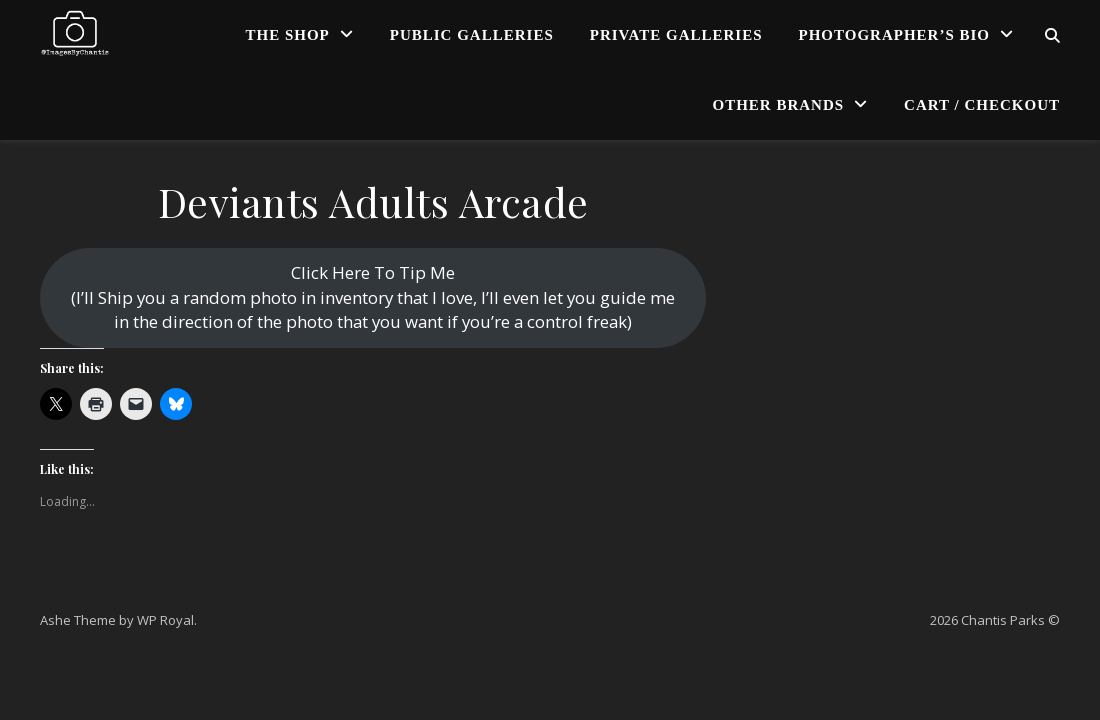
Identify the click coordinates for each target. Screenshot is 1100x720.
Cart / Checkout (982, 105)
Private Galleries (676, 35)
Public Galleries (472, 35)
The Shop (288, 35)
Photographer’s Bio (895, 35)
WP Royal (165, 620)
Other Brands (779, 105)
